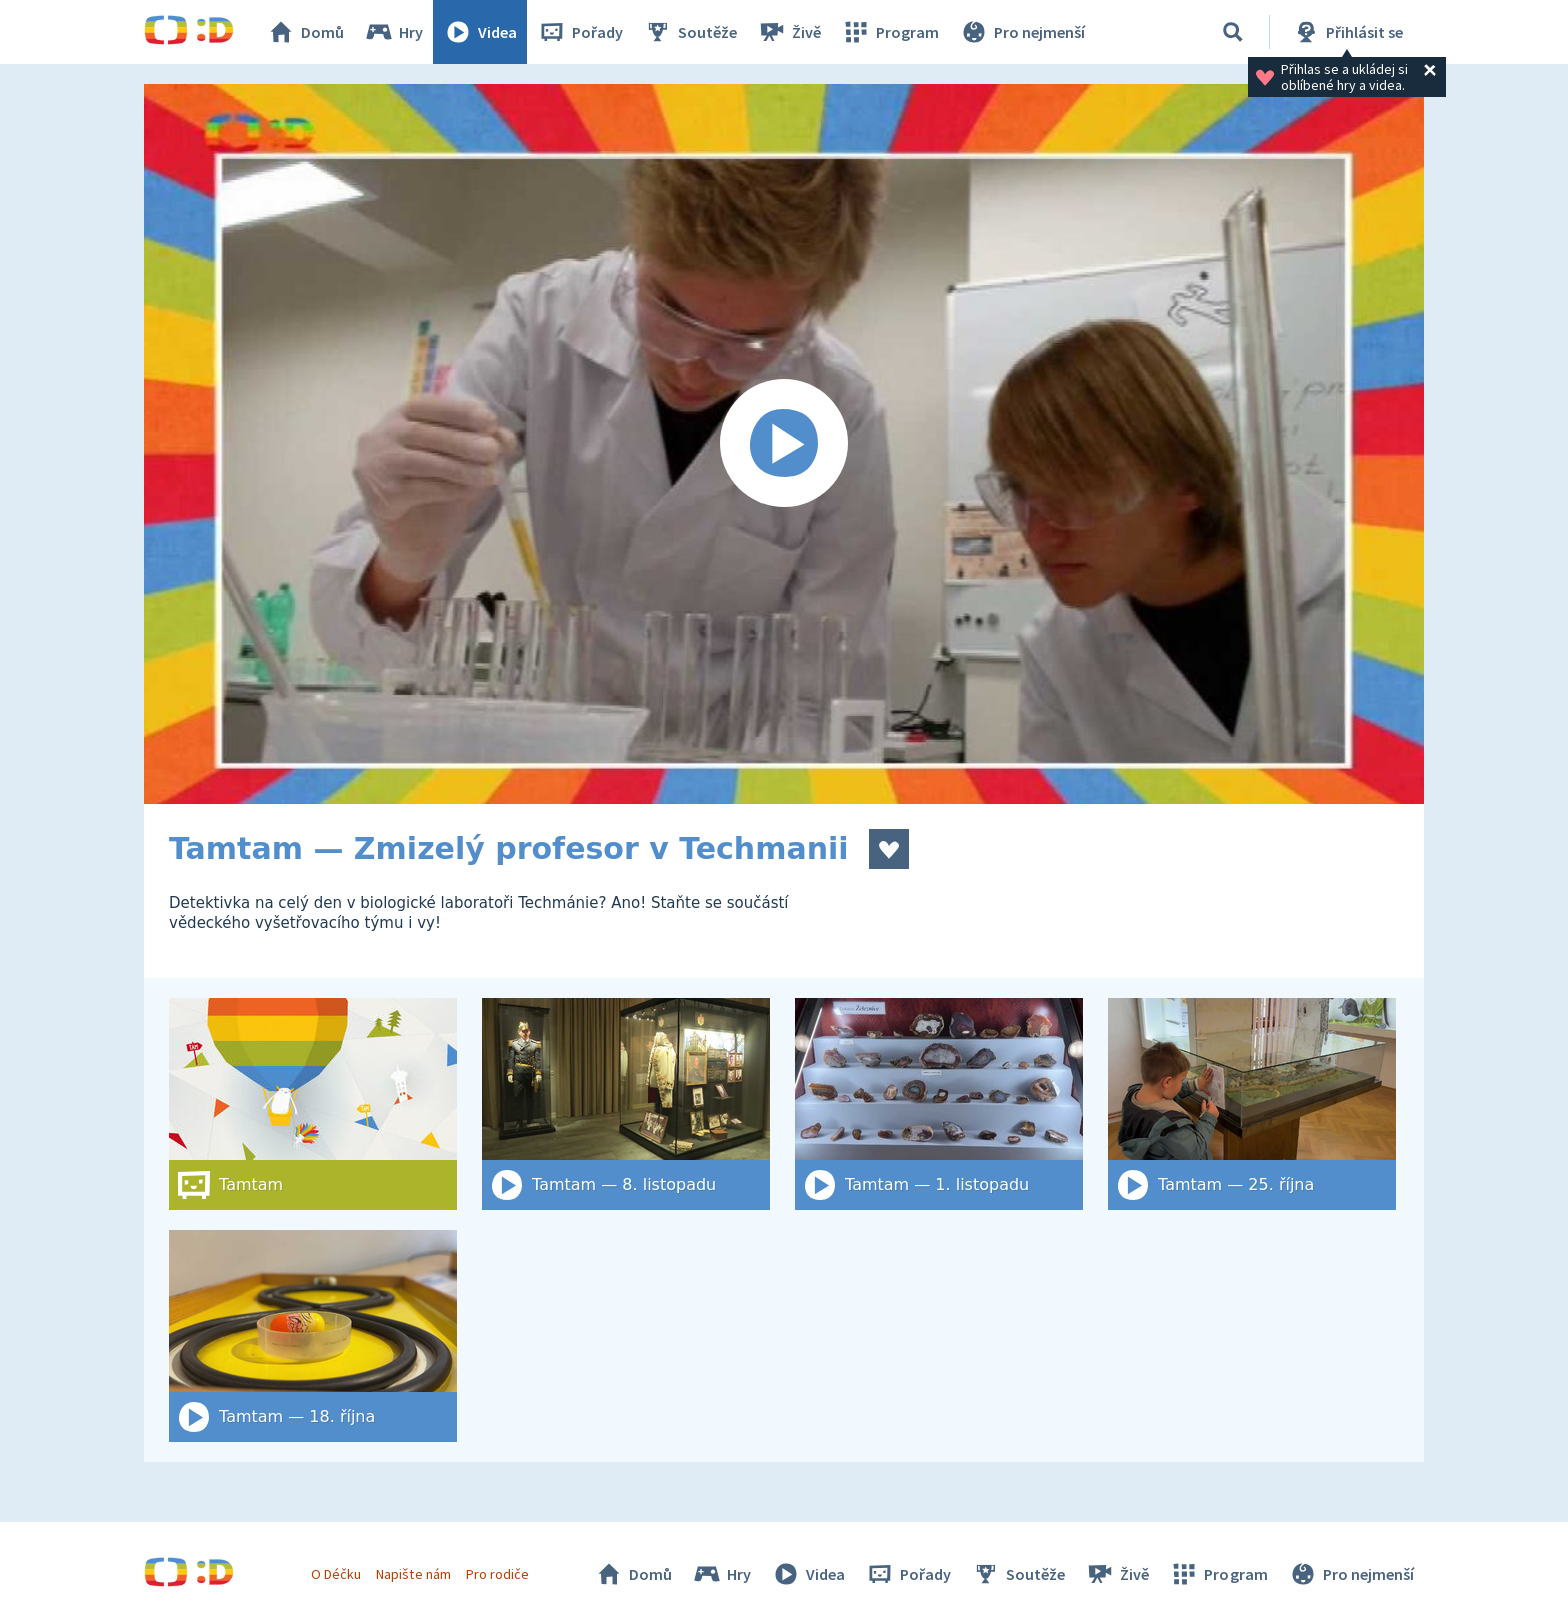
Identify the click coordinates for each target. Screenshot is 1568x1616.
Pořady (580, 32)
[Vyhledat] (1233, 32)
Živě (789, 32)
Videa (480, 32)
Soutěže (690, 32)
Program (890, 32)
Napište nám (413, 1574)
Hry (393, 32)
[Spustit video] (784, 444)
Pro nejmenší (1022, 32)
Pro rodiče (497, 1574)
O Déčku (336, 1574)
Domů (305, 32)
